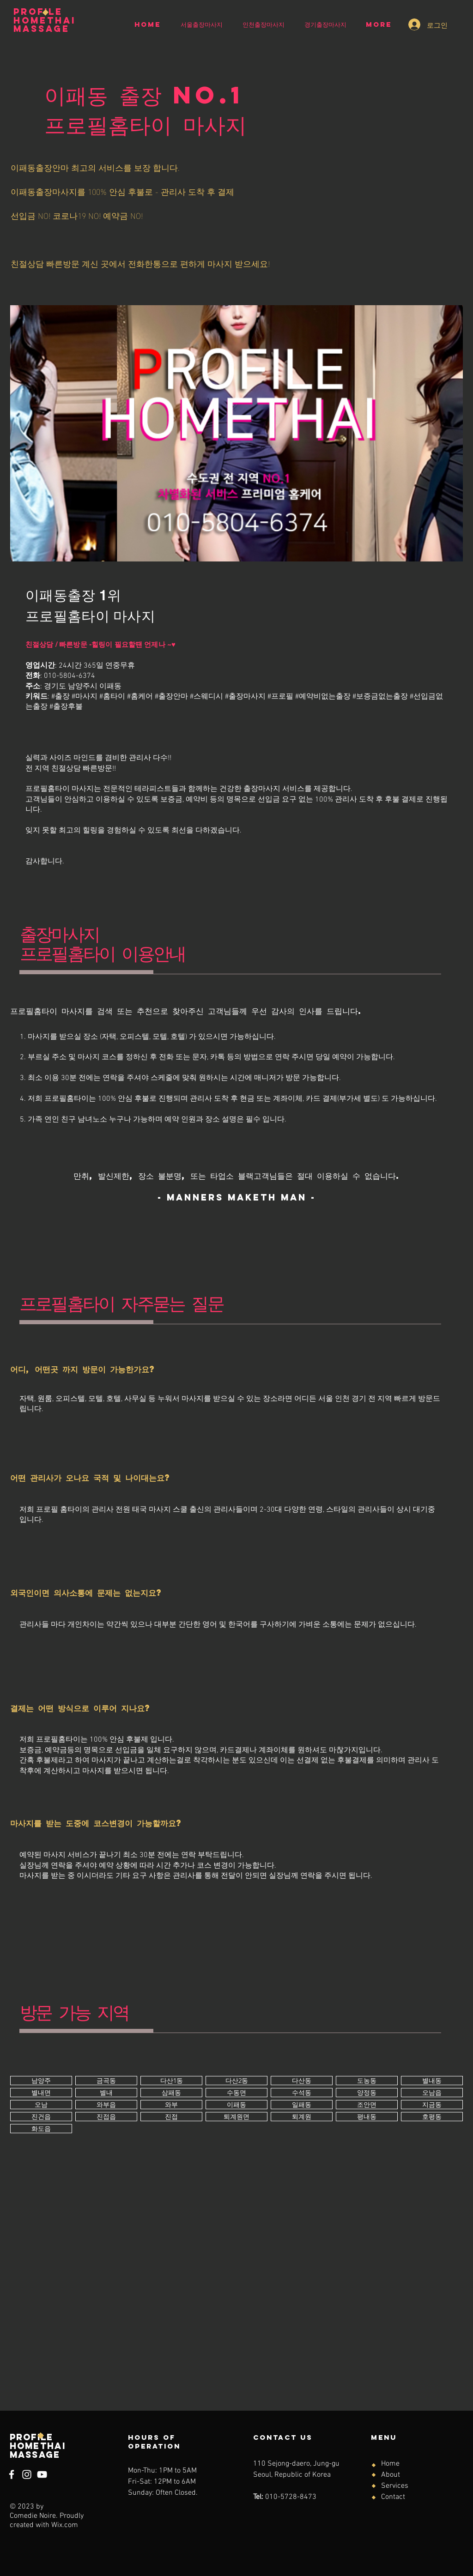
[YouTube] (42, 2474)
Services (394, 2486)
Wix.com (64, 2525)
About (390, 2474)
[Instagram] (27, 2474)
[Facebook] (12, 2474)
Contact (393, 2497)
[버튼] (41, 2080)
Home (390, 2463)
